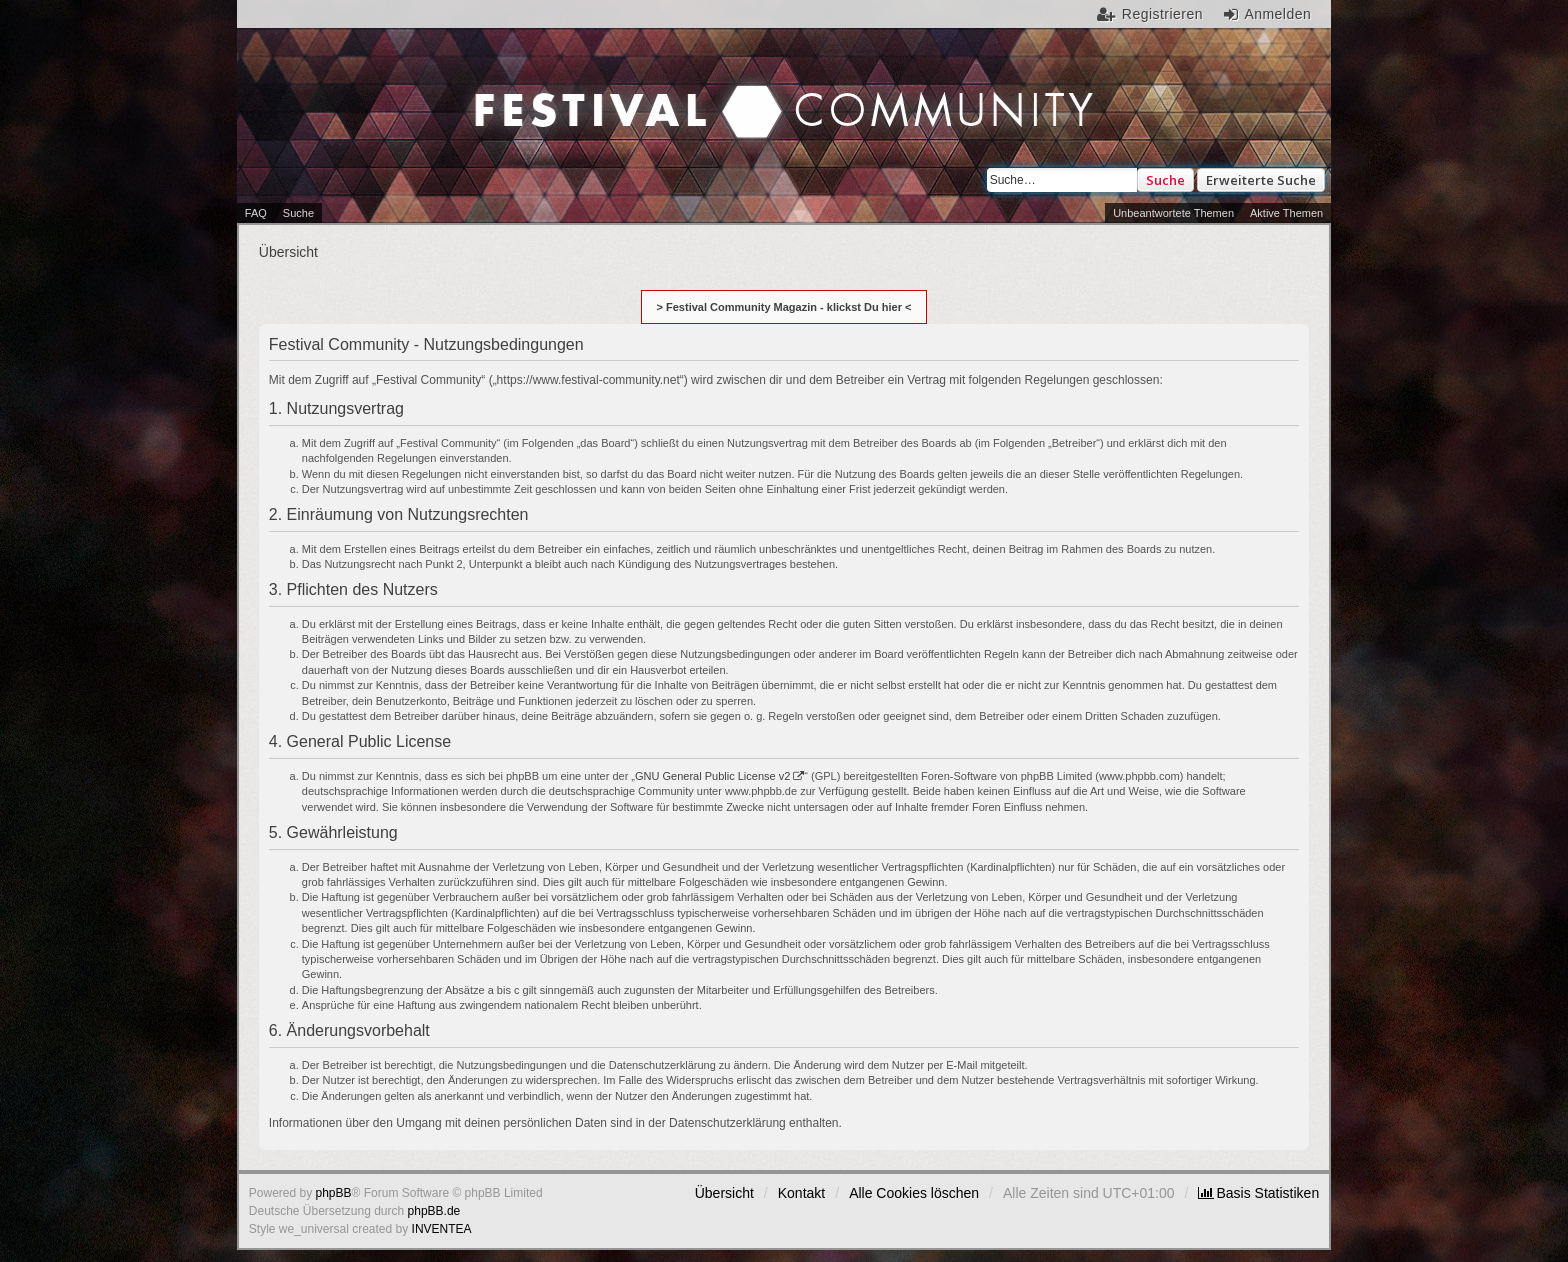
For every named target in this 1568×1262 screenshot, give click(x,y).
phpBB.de (434, 1211)
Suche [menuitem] (298, 213)
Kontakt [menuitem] (801, 1193)
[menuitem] (1258, 1193)
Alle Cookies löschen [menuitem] (914, 1193)
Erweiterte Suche (1261, 180)
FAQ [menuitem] (256, 213)
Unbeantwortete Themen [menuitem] (1173, 213)
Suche (1165, 180)
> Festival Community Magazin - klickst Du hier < (784, 307)
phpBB (334, 1193)
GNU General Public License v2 (712, 776)
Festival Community (613, 91)
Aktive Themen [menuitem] (1286, 213)
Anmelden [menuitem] (1277, 14)
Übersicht (724, 1193)
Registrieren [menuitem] (1162, 14)
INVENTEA (442, 1229)
